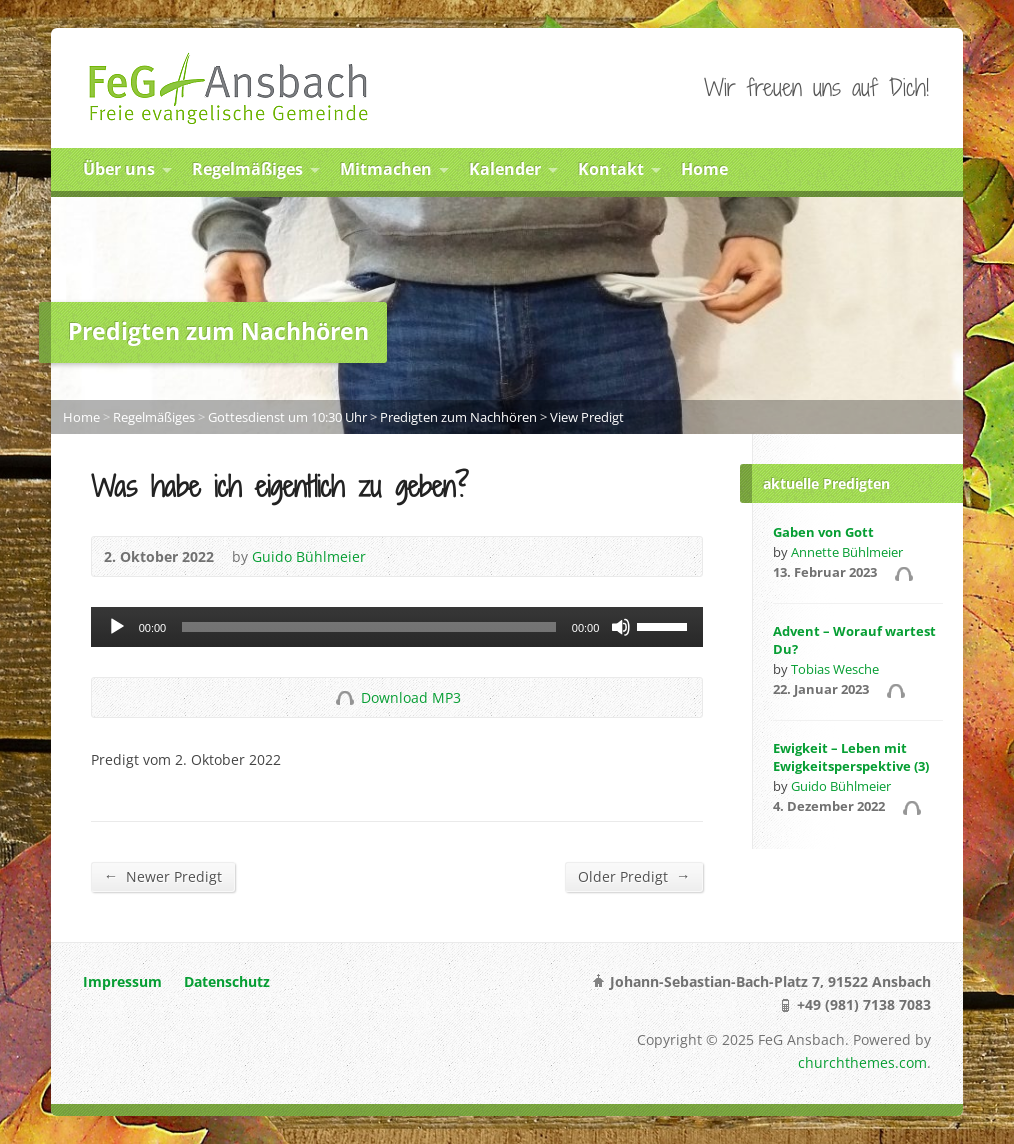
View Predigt (587, 417)
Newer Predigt (163, 876)
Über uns (119, 169)
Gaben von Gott (823, 532)
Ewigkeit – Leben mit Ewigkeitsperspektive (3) (851, 757)
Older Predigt (634, 876)
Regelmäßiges (247, 169)
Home (704, 169)
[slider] (369, 627)
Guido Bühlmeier (309, 556)
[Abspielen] (117, 627)
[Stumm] (621, 627)
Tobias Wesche (835, 669)
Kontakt (611, 169)
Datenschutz (227, 981)
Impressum (122, 981)
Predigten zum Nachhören (458, 417)
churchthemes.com (862, 1062)
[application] (397, 627)
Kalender (505, 169)
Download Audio (344, 697)
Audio (903, 573)
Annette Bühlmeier (847, 552)
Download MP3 (411, 697)
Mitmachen (386, 169)
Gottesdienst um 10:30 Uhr (287, 417)
